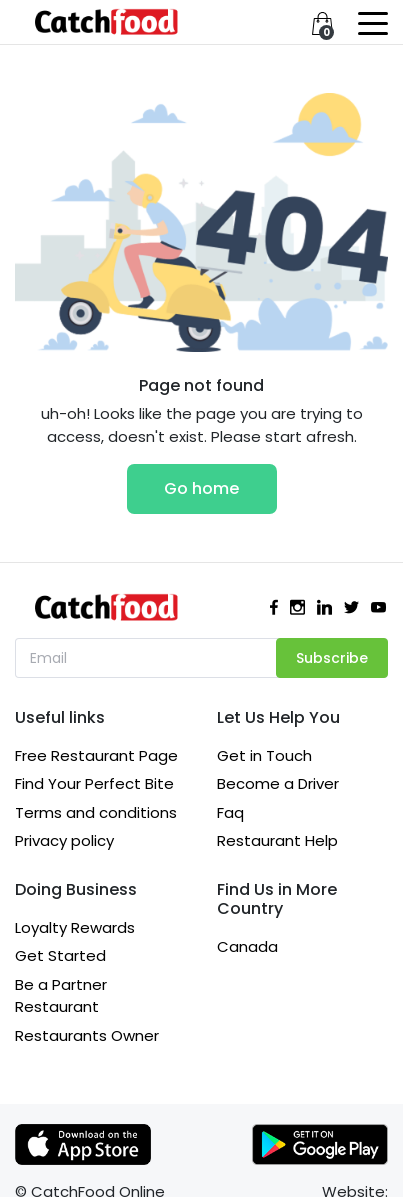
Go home (201, 488)
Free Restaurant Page (96, 755)
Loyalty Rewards (75, 927)
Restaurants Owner (87, 1035)
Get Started (60, 955)
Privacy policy (64, 840)
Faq (230, 812)
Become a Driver (278, 783)
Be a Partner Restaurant (61, 996)
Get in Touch (264, 755)
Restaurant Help (277, 840)
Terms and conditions (96, 812)
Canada (247, 946)
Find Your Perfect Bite (94, 783)
